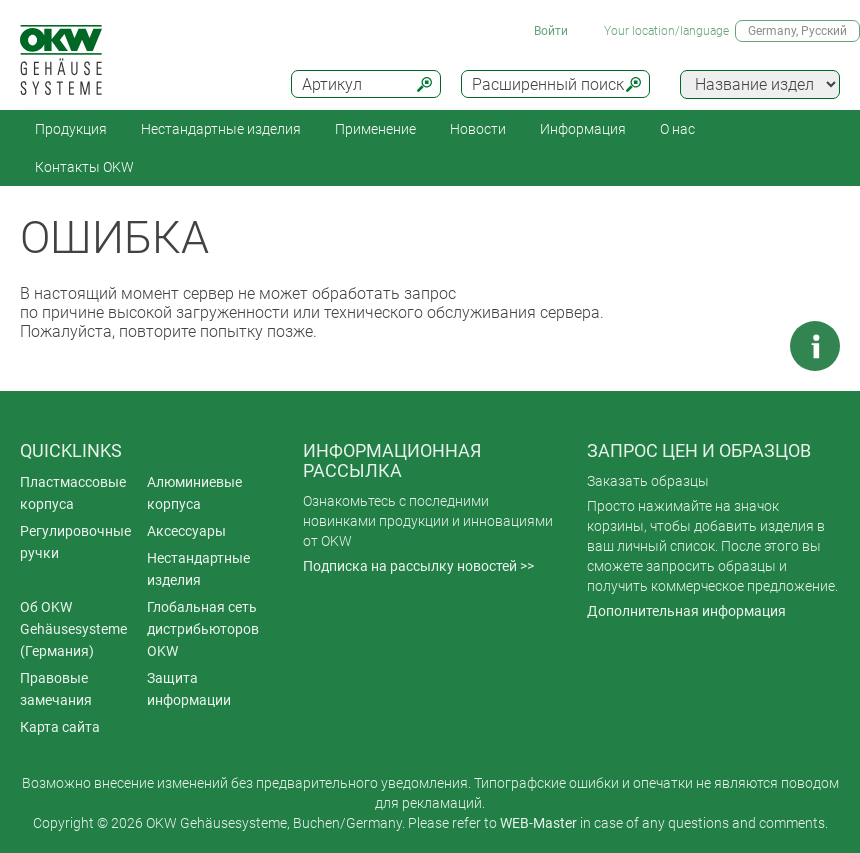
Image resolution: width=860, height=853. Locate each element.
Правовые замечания (56, 689)
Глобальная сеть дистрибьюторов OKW (203, 629)
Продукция (71, 129)
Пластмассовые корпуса (73, 493)
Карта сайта (60, 727)
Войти (551, 31)
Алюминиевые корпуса (194, 493)
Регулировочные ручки (75, 542)
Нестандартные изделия (221, 129)
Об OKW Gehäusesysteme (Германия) (73, 629)
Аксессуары (186, 531)
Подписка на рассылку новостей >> (418, 566)
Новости (478, 129)
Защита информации (189, 689)
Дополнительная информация (686, 611)
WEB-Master (538, 823)
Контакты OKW (84, 167)
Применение (375, 129)
